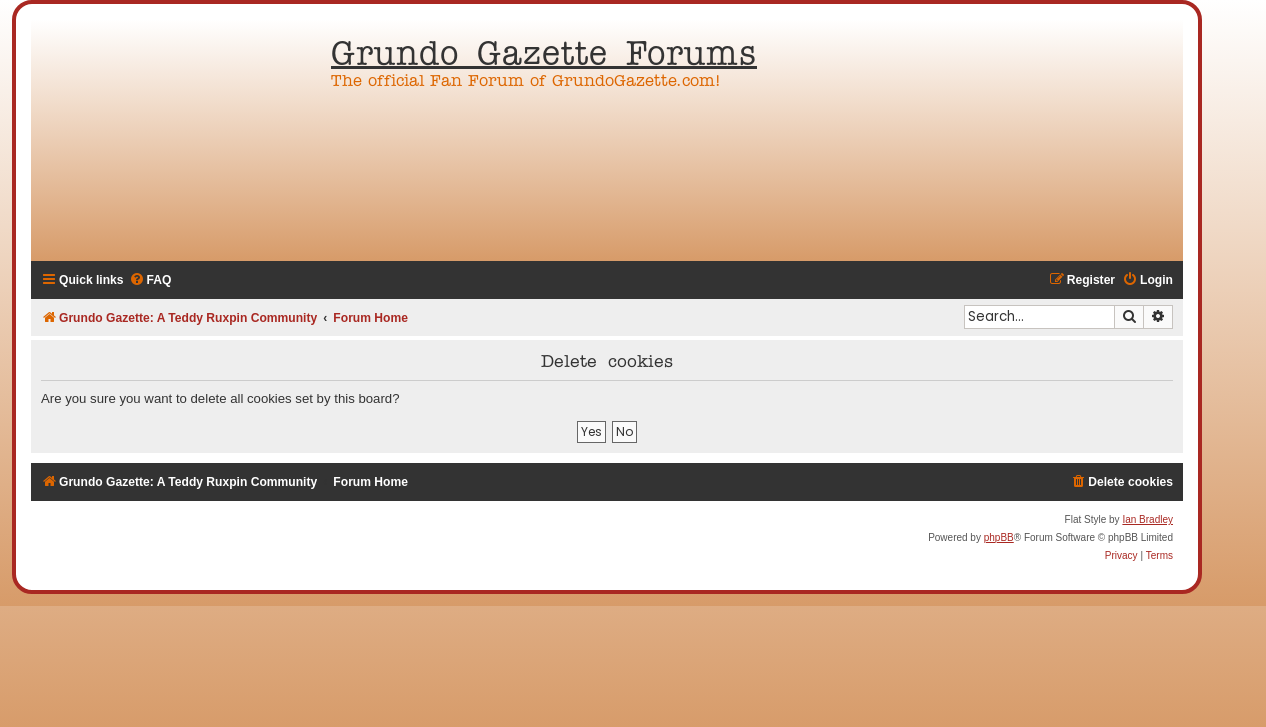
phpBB (999, 537)
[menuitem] (150, 280)
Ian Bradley (1147, 519)
